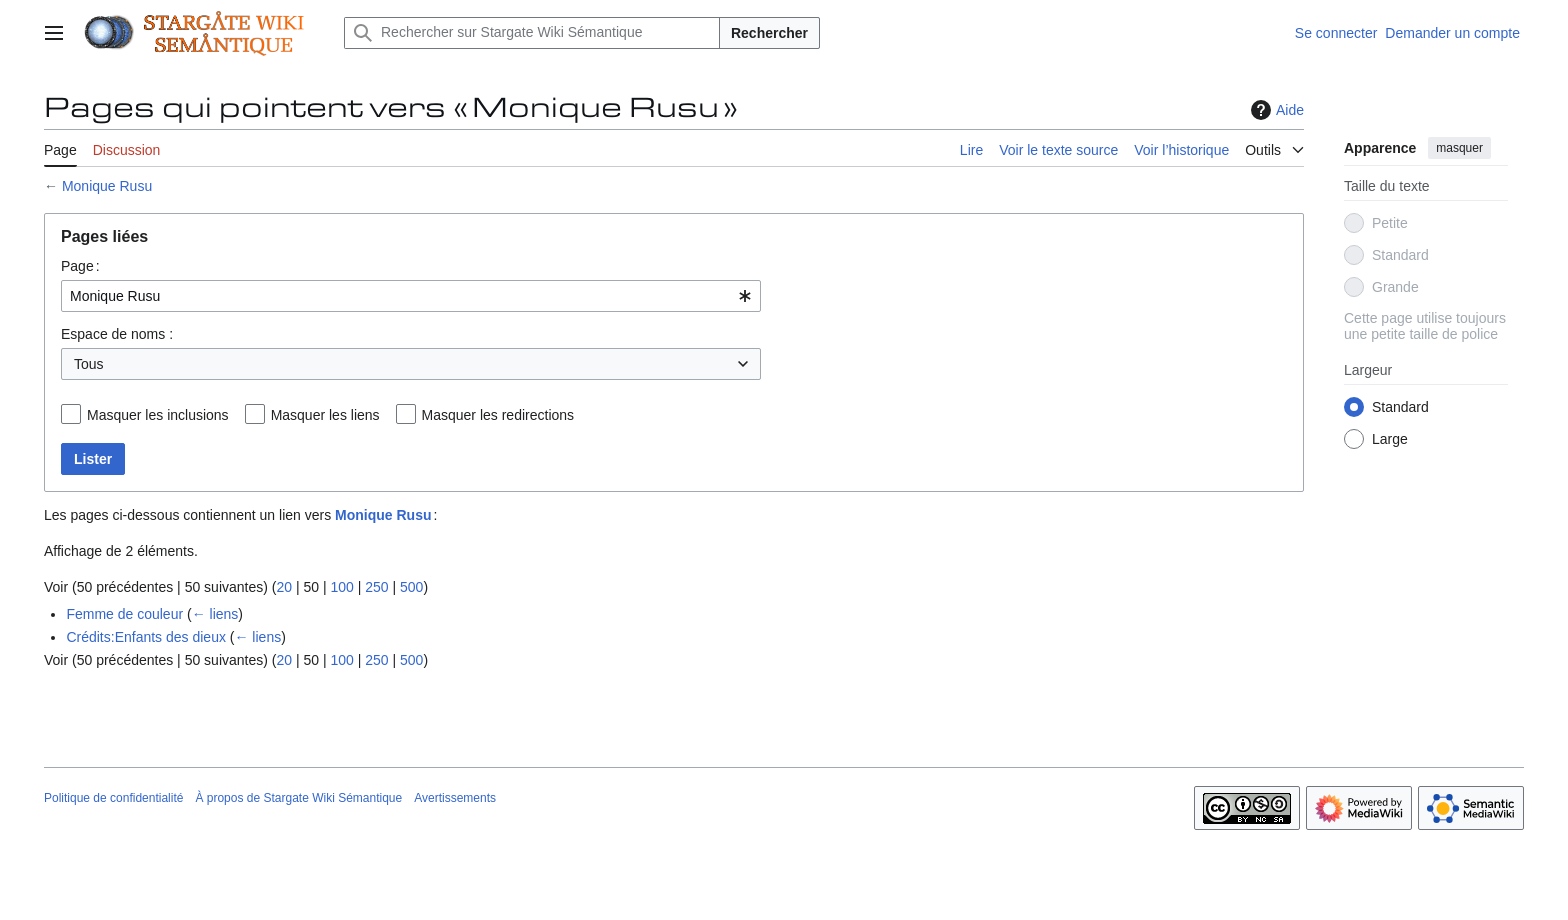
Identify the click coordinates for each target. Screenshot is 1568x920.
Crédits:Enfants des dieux (146, 637)
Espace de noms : (117, 334)
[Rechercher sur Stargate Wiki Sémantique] (532, 33)
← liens (215, 614)
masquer (1459, 148)
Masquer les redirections (498, 415)
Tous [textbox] (89, 364)
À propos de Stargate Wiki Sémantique (298, 798)
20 (284, 587)
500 (411, 587)
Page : (80, 266)
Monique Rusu (107, 186)
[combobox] (411, 296)
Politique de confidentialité (113, 798)
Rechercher (769, 33)
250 (376, 587)
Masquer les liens (325, 415)
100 (341, 587)
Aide (1275, 110)
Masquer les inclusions (158, 415)
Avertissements (455, 798)
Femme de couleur (124, 614)
